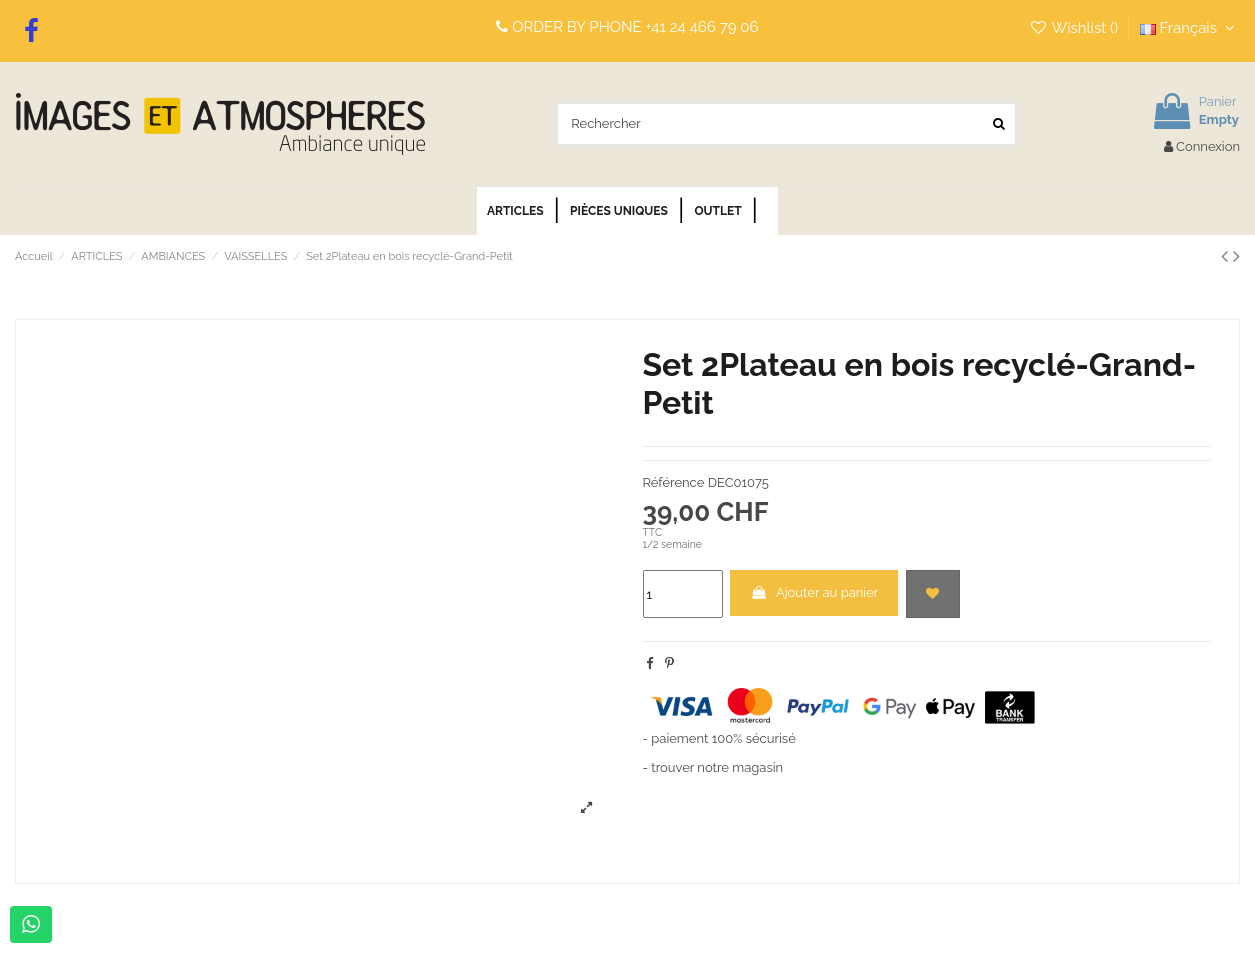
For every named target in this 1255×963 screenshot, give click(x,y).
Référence (674, 482)
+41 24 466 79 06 (702, 27)
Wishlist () (1075, 28)
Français (1190, 28)
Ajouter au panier (814, 592)
